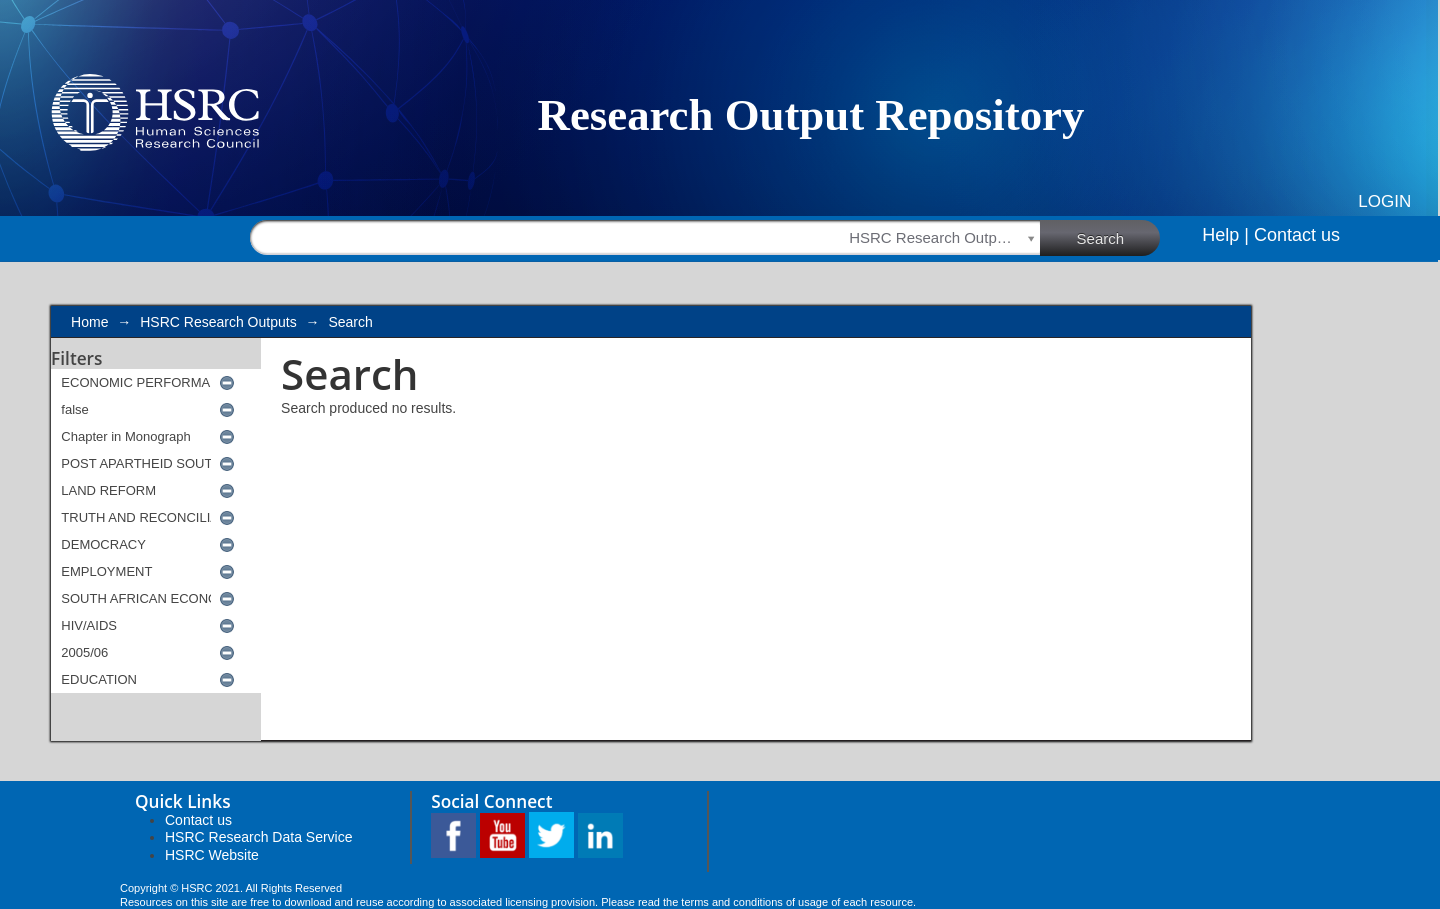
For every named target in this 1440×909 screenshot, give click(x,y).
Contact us (1297, 235)
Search (1119, 237)
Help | (1225, 235)
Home (89, 322)
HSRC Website (212, 855)
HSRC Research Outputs (218, 322)
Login (1384, 201)
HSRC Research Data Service (259, 837)
